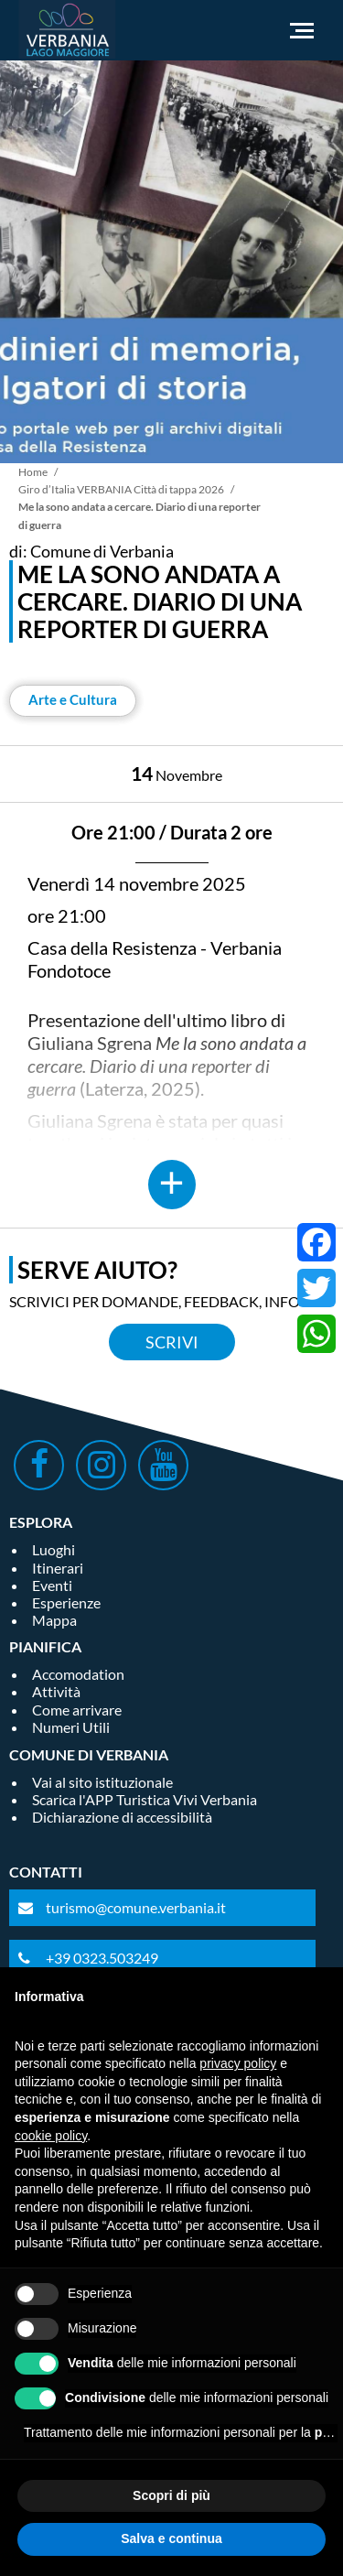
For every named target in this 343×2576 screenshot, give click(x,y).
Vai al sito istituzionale (102, 1782)
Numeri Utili (71, 1727)
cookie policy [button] (51, 2135)
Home (33, 472)
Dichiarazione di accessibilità (122, 1816)
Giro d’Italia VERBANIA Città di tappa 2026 (121, 489)
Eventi (52, 1585)
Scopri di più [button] (171, 2495)
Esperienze (66, 1602)
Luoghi (53, 1549)
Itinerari (57, 1567)
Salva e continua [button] (171, 2538)
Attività (56, 1691)
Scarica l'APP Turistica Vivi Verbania (144, 1799)
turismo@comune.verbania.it (136, 1907)
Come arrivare (77, 1709)
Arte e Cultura (72, 699)
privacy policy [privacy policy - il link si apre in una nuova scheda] (237, 2063)
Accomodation (78, 1674)
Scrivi (171, 1342)
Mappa (54, 1620)
